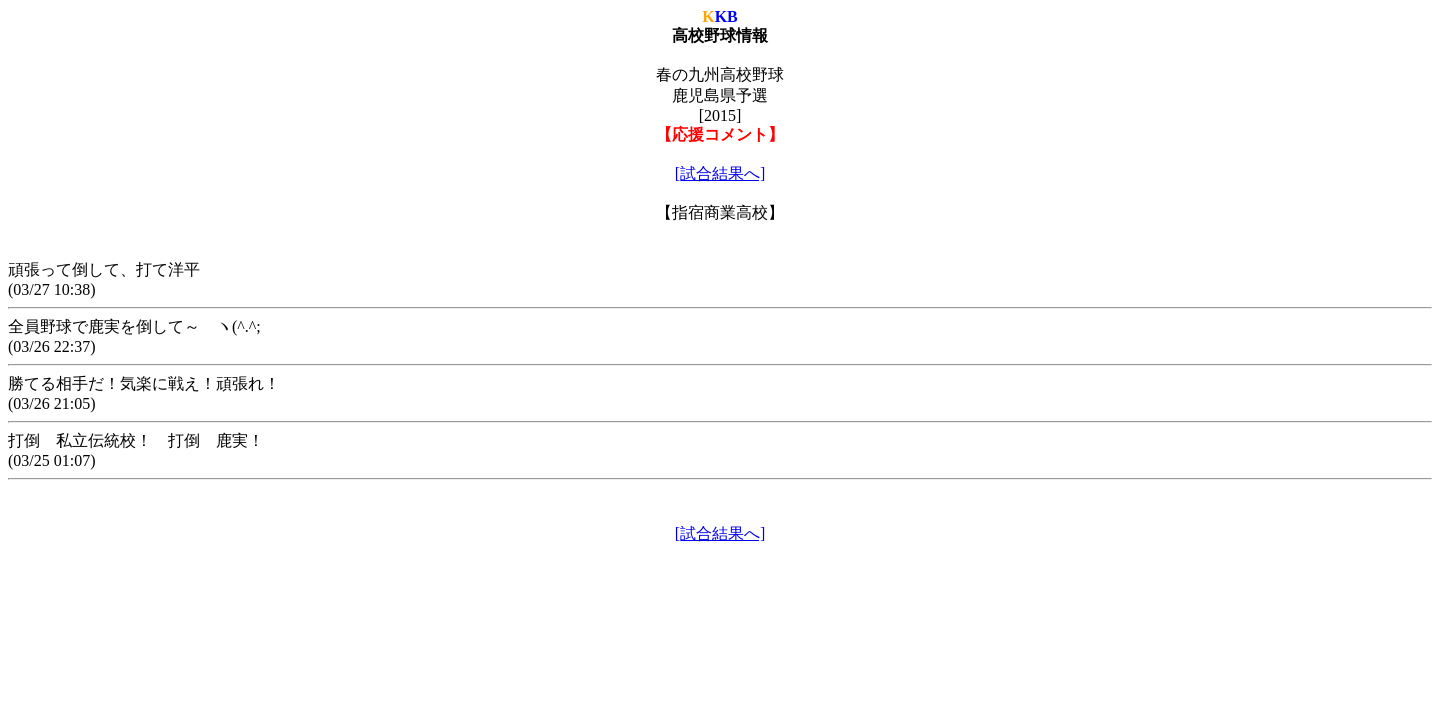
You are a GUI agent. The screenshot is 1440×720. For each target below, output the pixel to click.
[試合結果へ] (720, 173)
